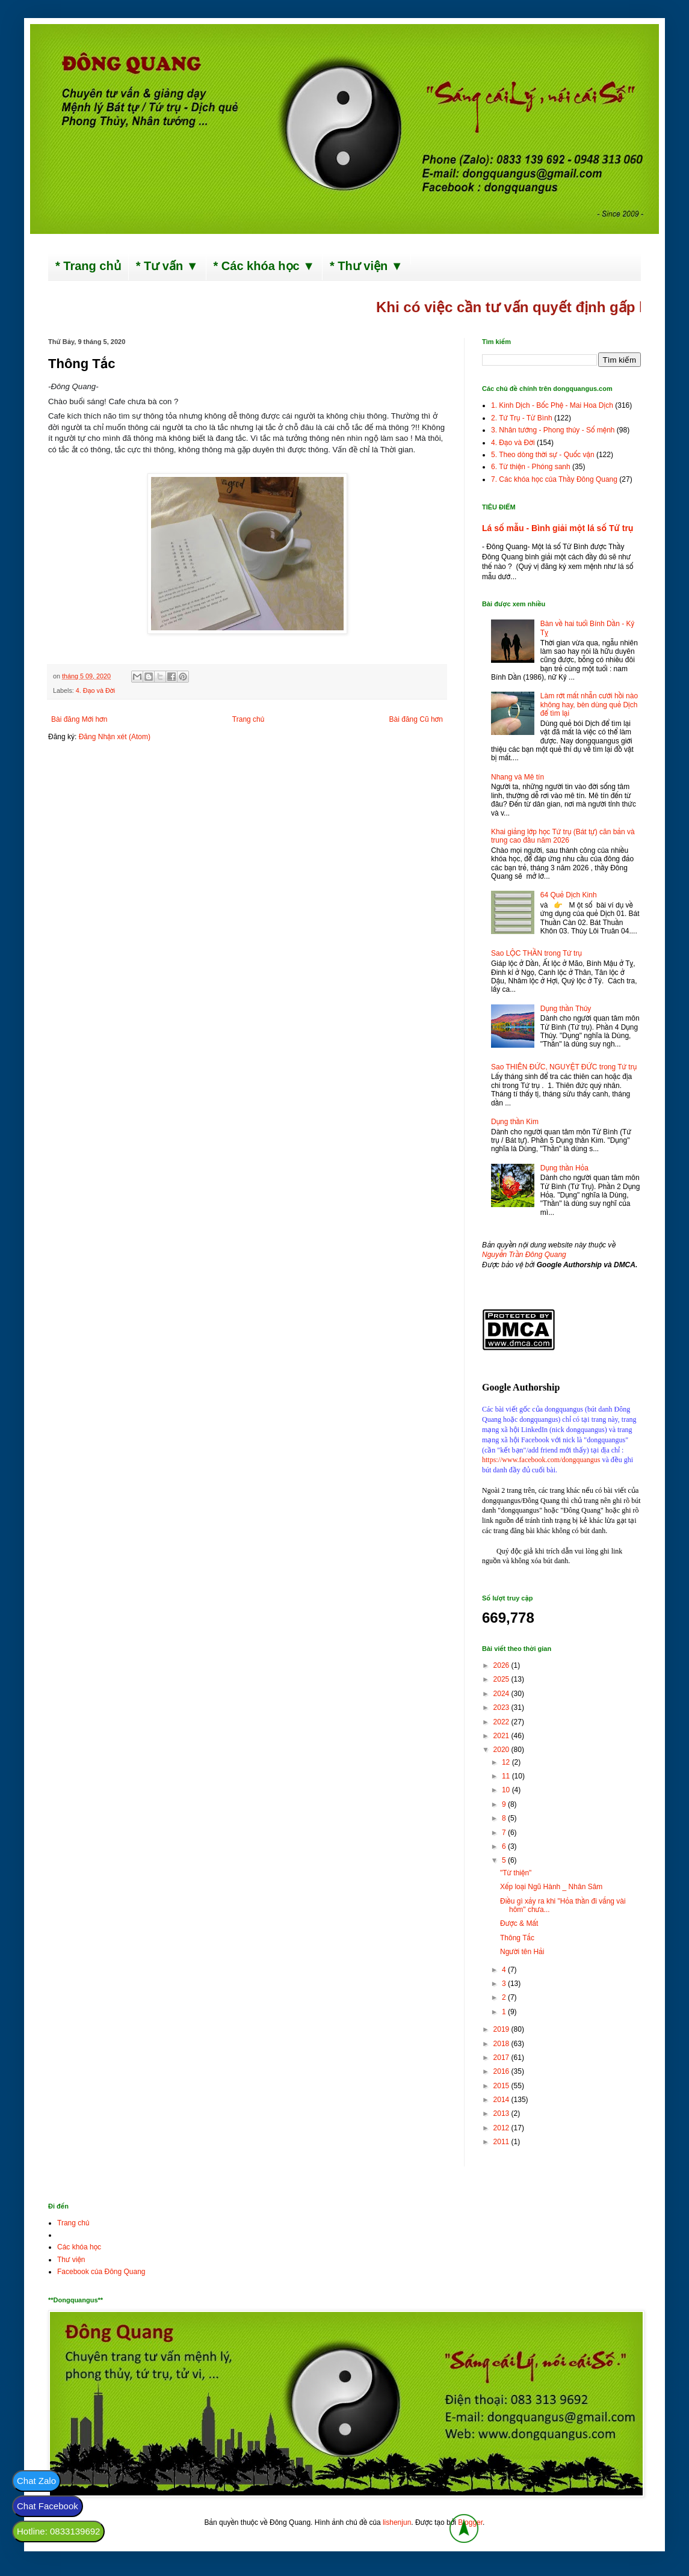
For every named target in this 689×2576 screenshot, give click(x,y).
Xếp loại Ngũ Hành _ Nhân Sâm (551, 1887)
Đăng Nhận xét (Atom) (114, 737)
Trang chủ (248, 719)
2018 (502, 2044)
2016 (502, 2071)
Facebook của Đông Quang (101, 2271)
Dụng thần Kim (515, 1121)
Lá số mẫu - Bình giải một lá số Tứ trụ (557, 528)
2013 (502, 2113)
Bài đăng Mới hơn (79, 719)
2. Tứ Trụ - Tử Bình (521, 418)
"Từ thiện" (515, 1873)
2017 (502, 2057)
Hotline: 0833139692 (58, 2531)
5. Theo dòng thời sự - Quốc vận (543, 454)
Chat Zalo (36, 2481)
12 (507, 1762)
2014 (502, 2099)
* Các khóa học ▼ (264, 265)
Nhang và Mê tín (517, 777)
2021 (502, 1736)
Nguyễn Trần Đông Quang (524, 1254)
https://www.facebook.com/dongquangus (541, 1460)
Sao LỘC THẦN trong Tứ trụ (536, 953)
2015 (502, 2086)
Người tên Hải (522, 1951)
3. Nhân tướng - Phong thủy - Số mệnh (552, 430)
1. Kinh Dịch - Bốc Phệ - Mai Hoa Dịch (552, 405)
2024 (502, 1693)
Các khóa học (79, 2247)
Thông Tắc (517, 1938)
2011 (502, 2142)
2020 (502, 1749)
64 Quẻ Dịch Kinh (568, 895)
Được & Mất (519, 1923)
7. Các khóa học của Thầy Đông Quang (554, 479)
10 (507, 1790)
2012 (502, 2128)
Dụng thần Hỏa (564, 1168)
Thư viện (71, 2259)
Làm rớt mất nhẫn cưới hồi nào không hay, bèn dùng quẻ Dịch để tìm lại (589, 705)
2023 (502, 1707)
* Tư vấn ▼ (167, 265)
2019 (502, 2029)
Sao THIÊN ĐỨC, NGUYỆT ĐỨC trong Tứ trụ (564, 1067)
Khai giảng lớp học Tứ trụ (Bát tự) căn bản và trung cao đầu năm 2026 (563, 836)
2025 (502, 1679)
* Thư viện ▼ (366, 265)
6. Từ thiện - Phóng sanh (530, 467)
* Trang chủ (88, 265)
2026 (502, 1665)
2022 (502, 1722)
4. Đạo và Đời (95, 690)
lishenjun (397, 2522)
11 (507, 1776)
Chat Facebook (47, 2506)
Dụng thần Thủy (566, 1008)
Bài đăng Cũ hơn (416, 719)
